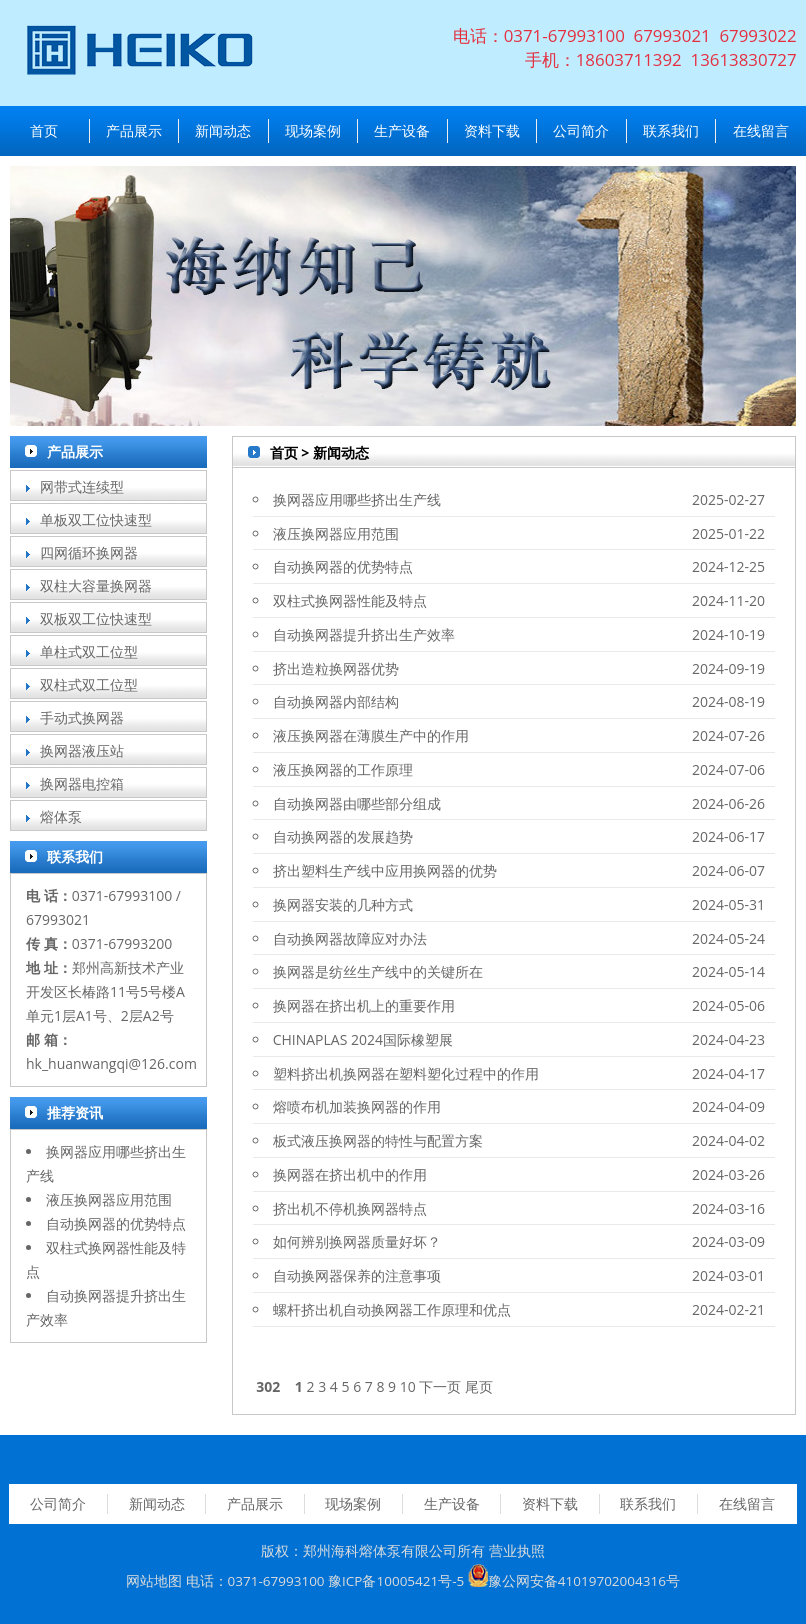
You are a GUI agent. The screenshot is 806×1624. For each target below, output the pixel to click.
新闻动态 (223, 130)
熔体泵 (61, 816)
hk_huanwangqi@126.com (111, 1063)
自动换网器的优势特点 (116, 1223)
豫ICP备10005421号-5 (396, 1582)
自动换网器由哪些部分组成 (357, 803)
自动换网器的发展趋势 (343, 836)
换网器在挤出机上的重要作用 (364, 1005)
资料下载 (492, 130)
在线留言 (761, 130)
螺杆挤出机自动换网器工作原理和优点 (392, 1309)
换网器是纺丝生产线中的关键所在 (378, 971)
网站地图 (154, 1582)
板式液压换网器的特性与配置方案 (378, 1140)
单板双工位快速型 (96, 519)
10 (408, 1386)
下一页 (440, 1386)
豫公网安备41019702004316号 (584, 1582)
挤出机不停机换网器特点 (350, 1208)
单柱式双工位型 (89, 651)
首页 (44, 130)
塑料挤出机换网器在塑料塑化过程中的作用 (406, 1073)
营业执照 (517, 1551)
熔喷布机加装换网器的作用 (357, 1106)
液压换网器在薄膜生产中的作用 (371, 735)
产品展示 (134, 130)
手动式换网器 (82, 717)
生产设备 (402, 130)
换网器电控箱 (82, 783)
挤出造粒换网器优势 (336, 668)
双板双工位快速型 (96, 618)
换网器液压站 (82, 750)
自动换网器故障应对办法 (350, 938)
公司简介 (581, 130)
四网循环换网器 (89, 552)
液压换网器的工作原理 (343, 769)
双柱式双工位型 (89, 684)
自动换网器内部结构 (336, 701)
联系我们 (671, 130)
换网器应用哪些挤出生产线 (357, 499)
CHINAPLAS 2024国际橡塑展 (363, 1039)
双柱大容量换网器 (96, 585)
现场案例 (313, 130)
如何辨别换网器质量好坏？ (357, 1241)
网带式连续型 (82, 486)
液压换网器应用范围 (109, 1199)
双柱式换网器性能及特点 (350, 600)
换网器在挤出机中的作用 (350, 1174)
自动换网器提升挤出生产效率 (364, 634)
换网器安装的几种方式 (343, 904)
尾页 (479, 1386)
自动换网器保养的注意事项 (357, 1275)
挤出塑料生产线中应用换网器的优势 (385, 870)
